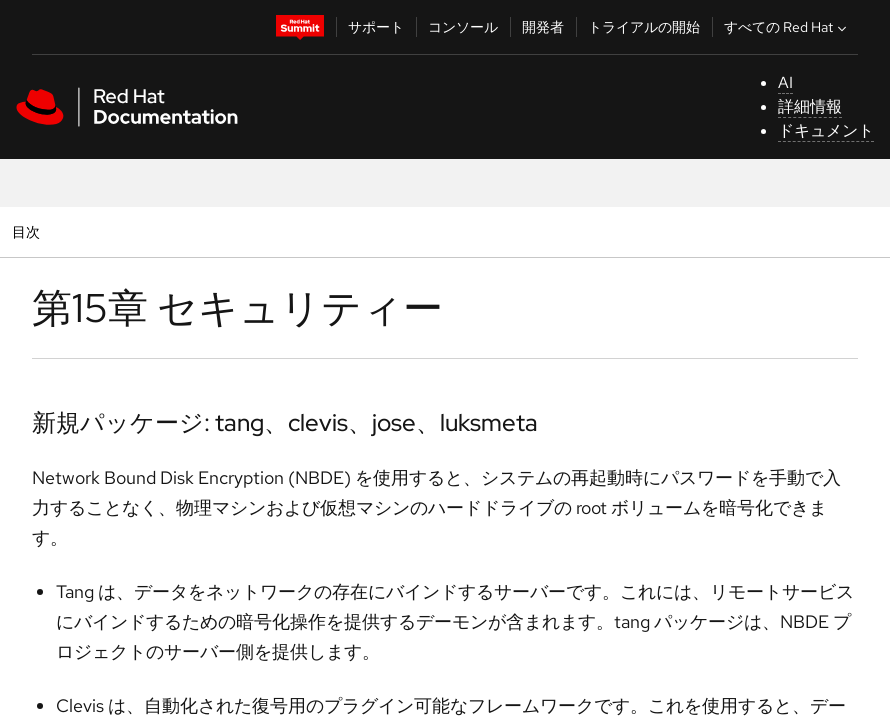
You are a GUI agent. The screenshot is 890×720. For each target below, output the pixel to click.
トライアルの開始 (644, 27)
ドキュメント (826, 130)
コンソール (463, 27)
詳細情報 (810, 106)
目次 (28, 231)
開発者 (543, 27)
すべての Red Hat (787, 27)
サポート (376, 27)
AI (785, 82)
